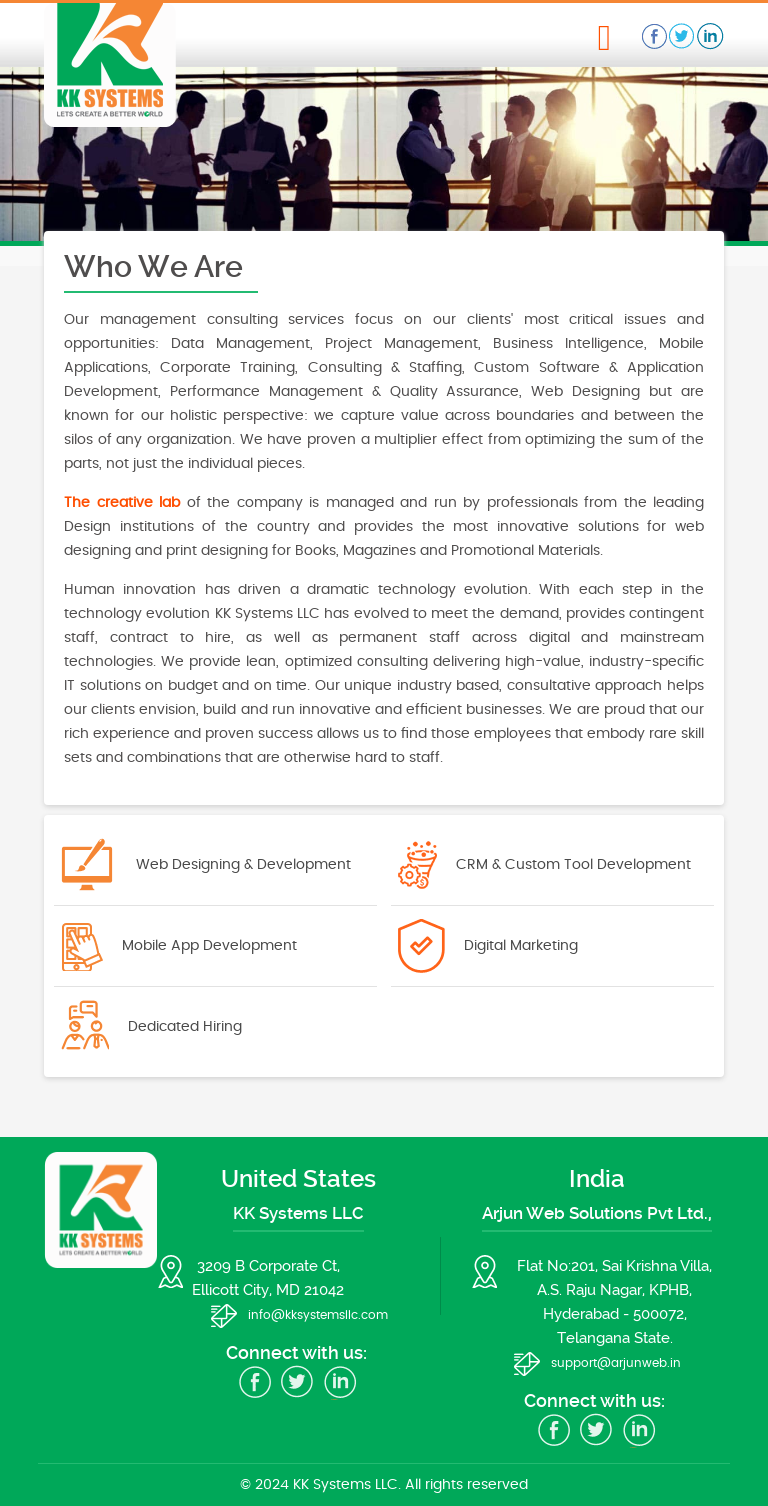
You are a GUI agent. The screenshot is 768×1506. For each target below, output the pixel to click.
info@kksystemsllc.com (318, 1315)
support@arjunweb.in (616, 1363)
